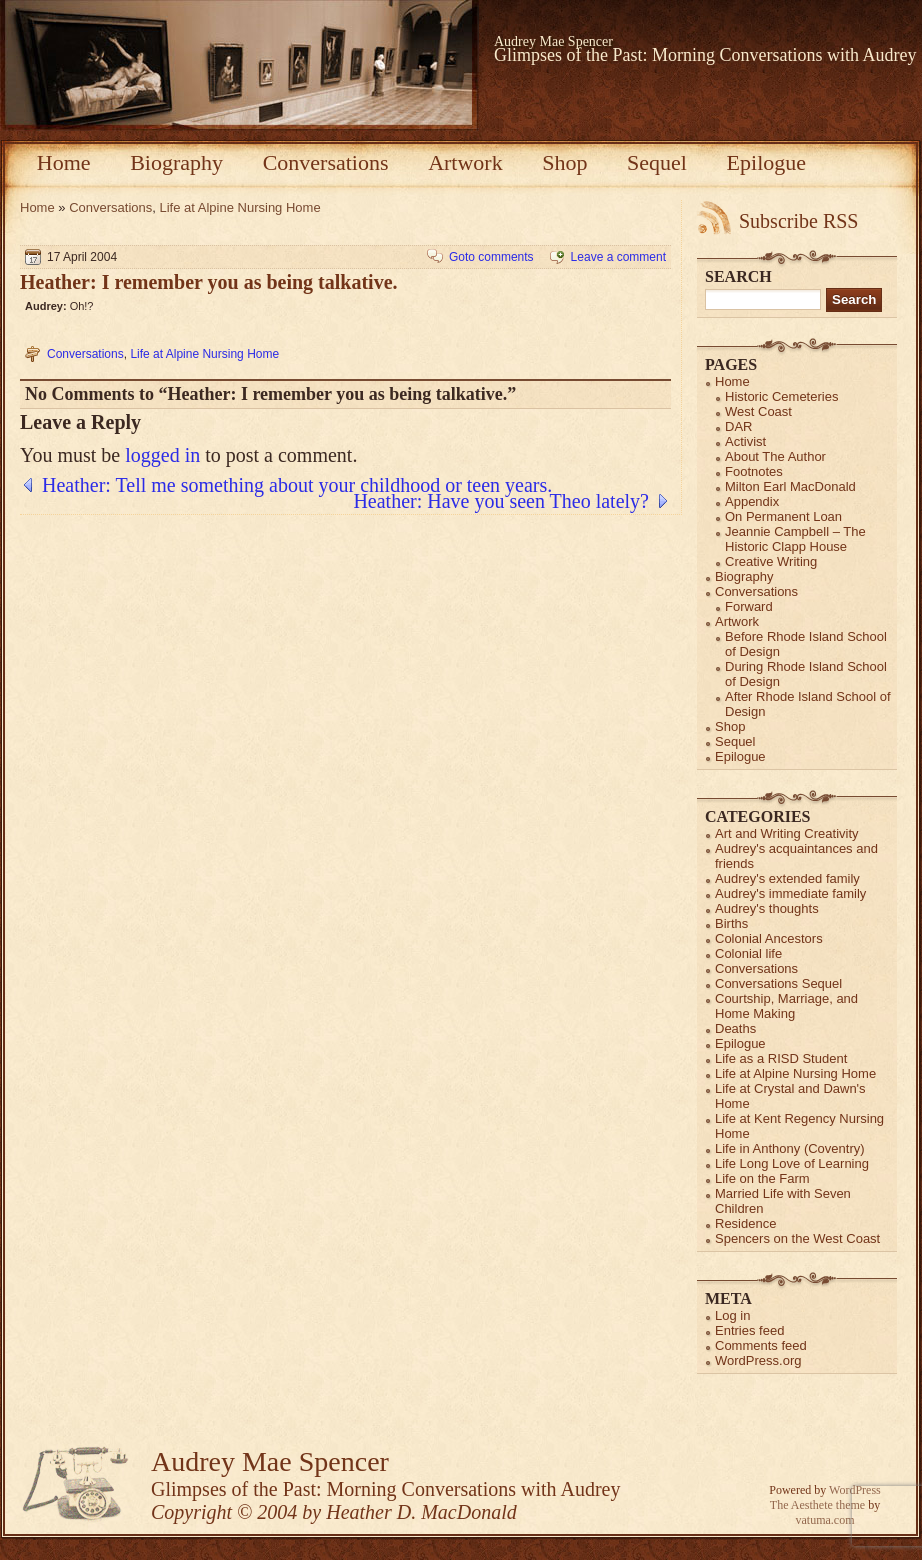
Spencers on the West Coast (797, 1238)
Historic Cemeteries (781, 396)
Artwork (465, 162)
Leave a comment (618, 257)
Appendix (752, 501)
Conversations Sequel (778, 983)
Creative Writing (771, 561)
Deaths (735, 1028)
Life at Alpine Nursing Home (240, 207)
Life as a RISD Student (781, 1058)
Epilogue (766, 162)
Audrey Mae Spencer (553, 41)
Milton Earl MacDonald (790, 486)
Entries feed (749, 1330)
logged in (162, 455)
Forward (749, 606)
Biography (176, 162)
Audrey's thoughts (767, 908)
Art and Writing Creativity (787, 833)
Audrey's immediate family (790, 893)
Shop (564, 162)
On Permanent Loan (783, 516)
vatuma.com (825, 1520)
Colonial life (748, 953)
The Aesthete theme (817, 1505)
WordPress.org (758, 1360)
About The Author (775, 456)
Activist (745, 441)
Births (731, 923)
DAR (738, 426)
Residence (745, 1223)
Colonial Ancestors (769, 938)
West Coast (758, 411)
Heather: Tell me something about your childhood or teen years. (297, 485)
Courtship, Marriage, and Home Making (786, 1006)
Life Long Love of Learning (792, 1163)
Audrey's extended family (787, 878)
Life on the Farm (762, 1178)
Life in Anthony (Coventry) (790, 1148)
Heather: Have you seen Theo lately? (501, 501)
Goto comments (491, 257)
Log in (732, 1315)
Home (64, 162)
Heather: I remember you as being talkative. (209, 282)
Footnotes (754, 471)
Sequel (657, 162)
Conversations (326, 162)
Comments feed (761, 1345)
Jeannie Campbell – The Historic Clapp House (795, 539)
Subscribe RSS (798, 221)
